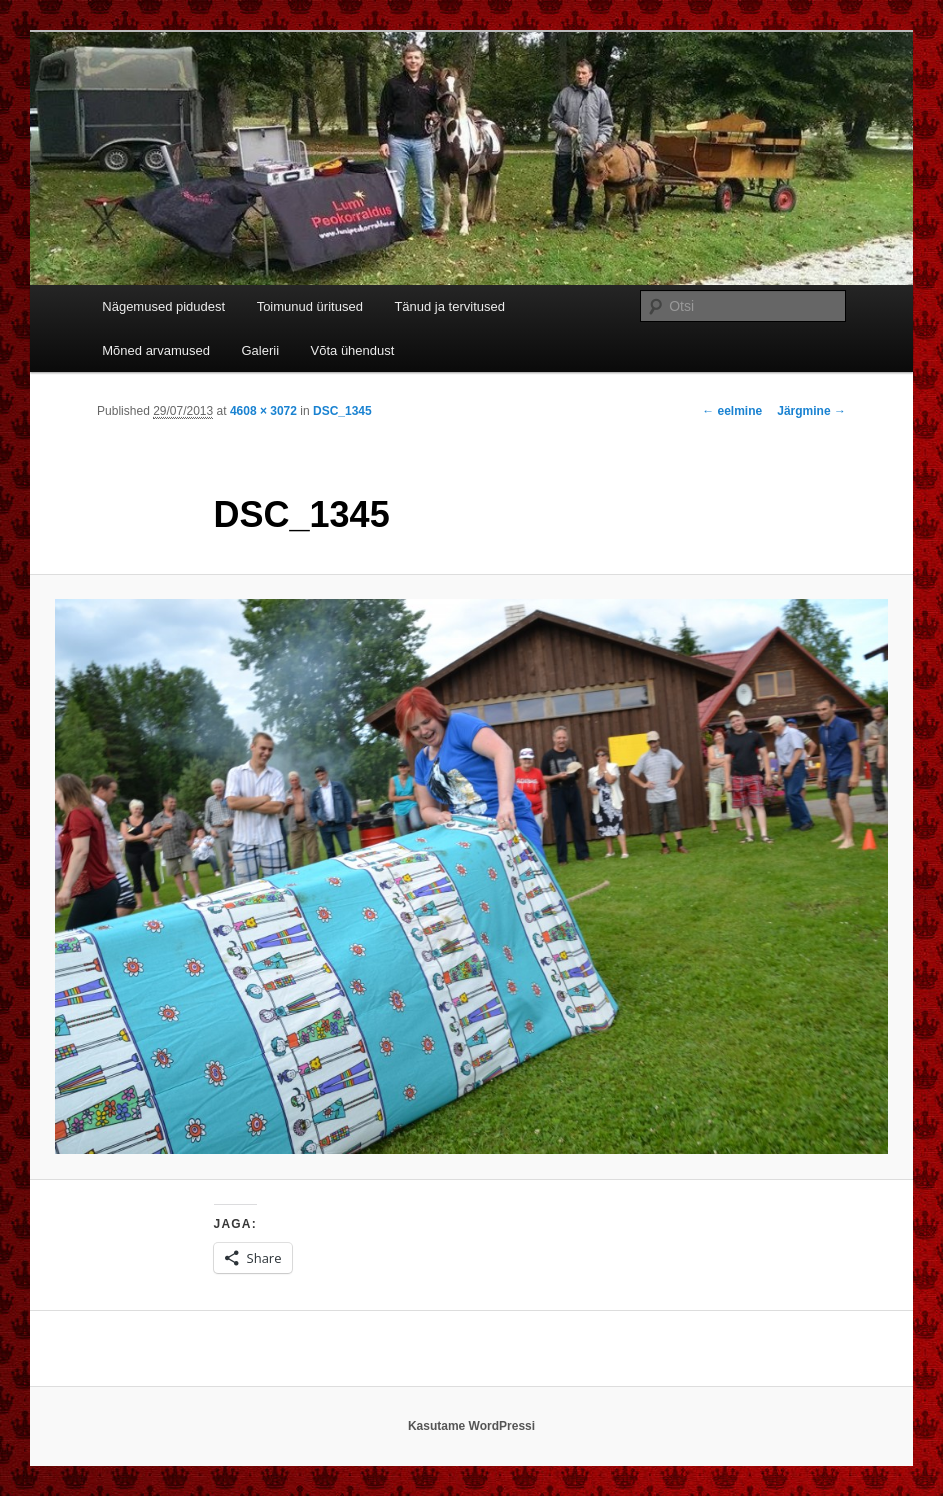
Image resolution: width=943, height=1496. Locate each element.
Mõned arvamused (156, 350)
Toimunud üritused (310, 306)
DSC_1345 (342, 411)
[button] (471, 876)
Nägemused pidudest (163, 306)
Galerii (260, 350)
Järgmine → (811, 411)
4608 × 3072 (263, 411)
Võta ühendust (353, 350)
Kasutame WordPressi (471, 1426)
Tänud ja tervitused (449, 306)
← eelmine (732, 411)
